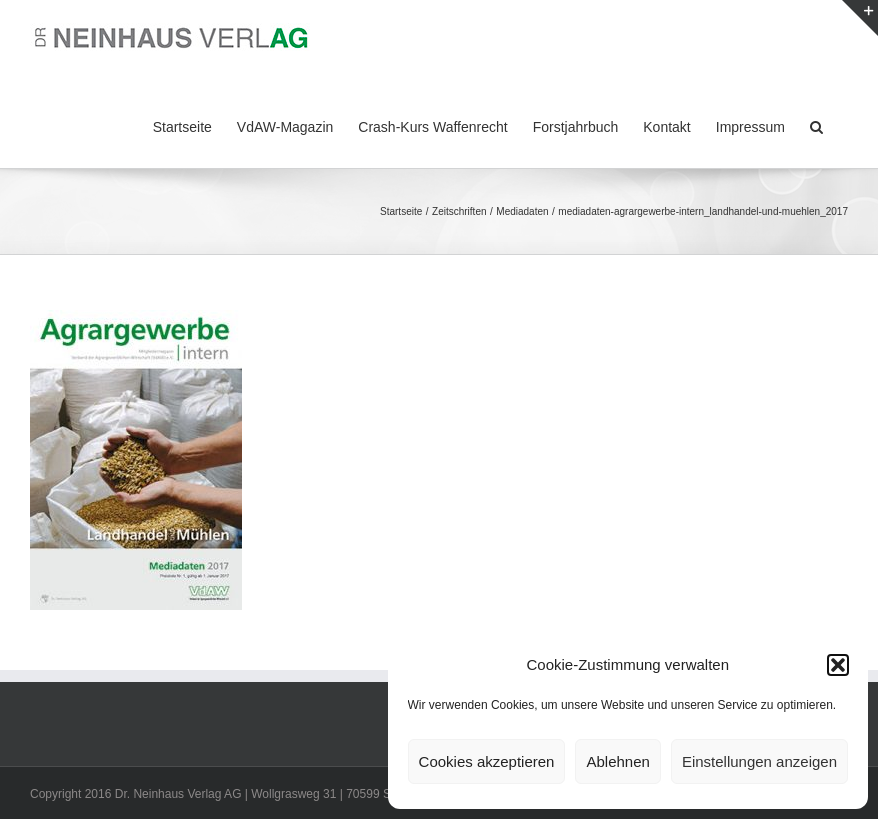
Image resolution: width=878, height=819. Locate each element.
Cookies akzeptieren (487, 761)
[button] (838, 665)
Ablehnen (617, 761)
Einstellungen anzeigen (759, 761)
